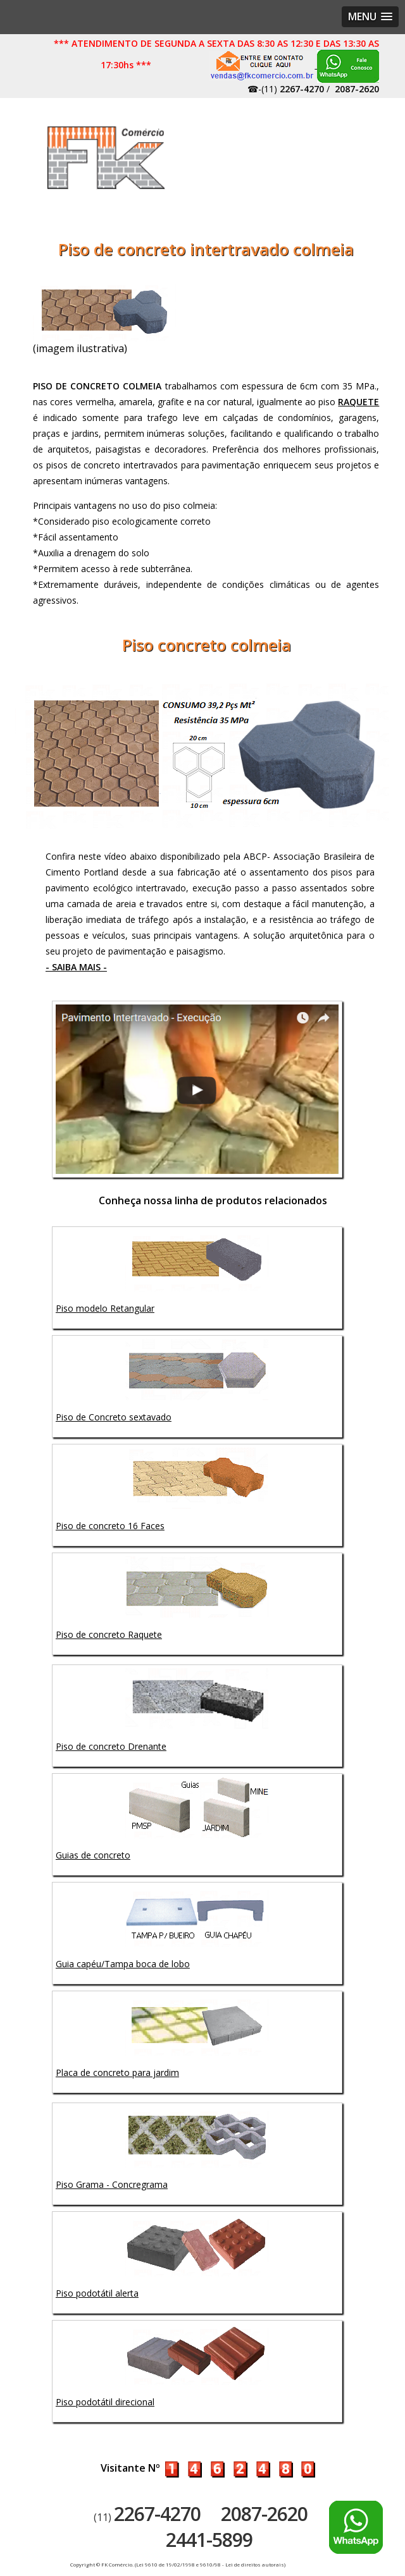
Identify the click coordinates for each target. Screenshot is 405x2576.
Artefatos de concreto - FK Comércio (106, 158)
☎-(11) (285, 89)
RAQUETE (358, 402)
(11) (147, 2517)
